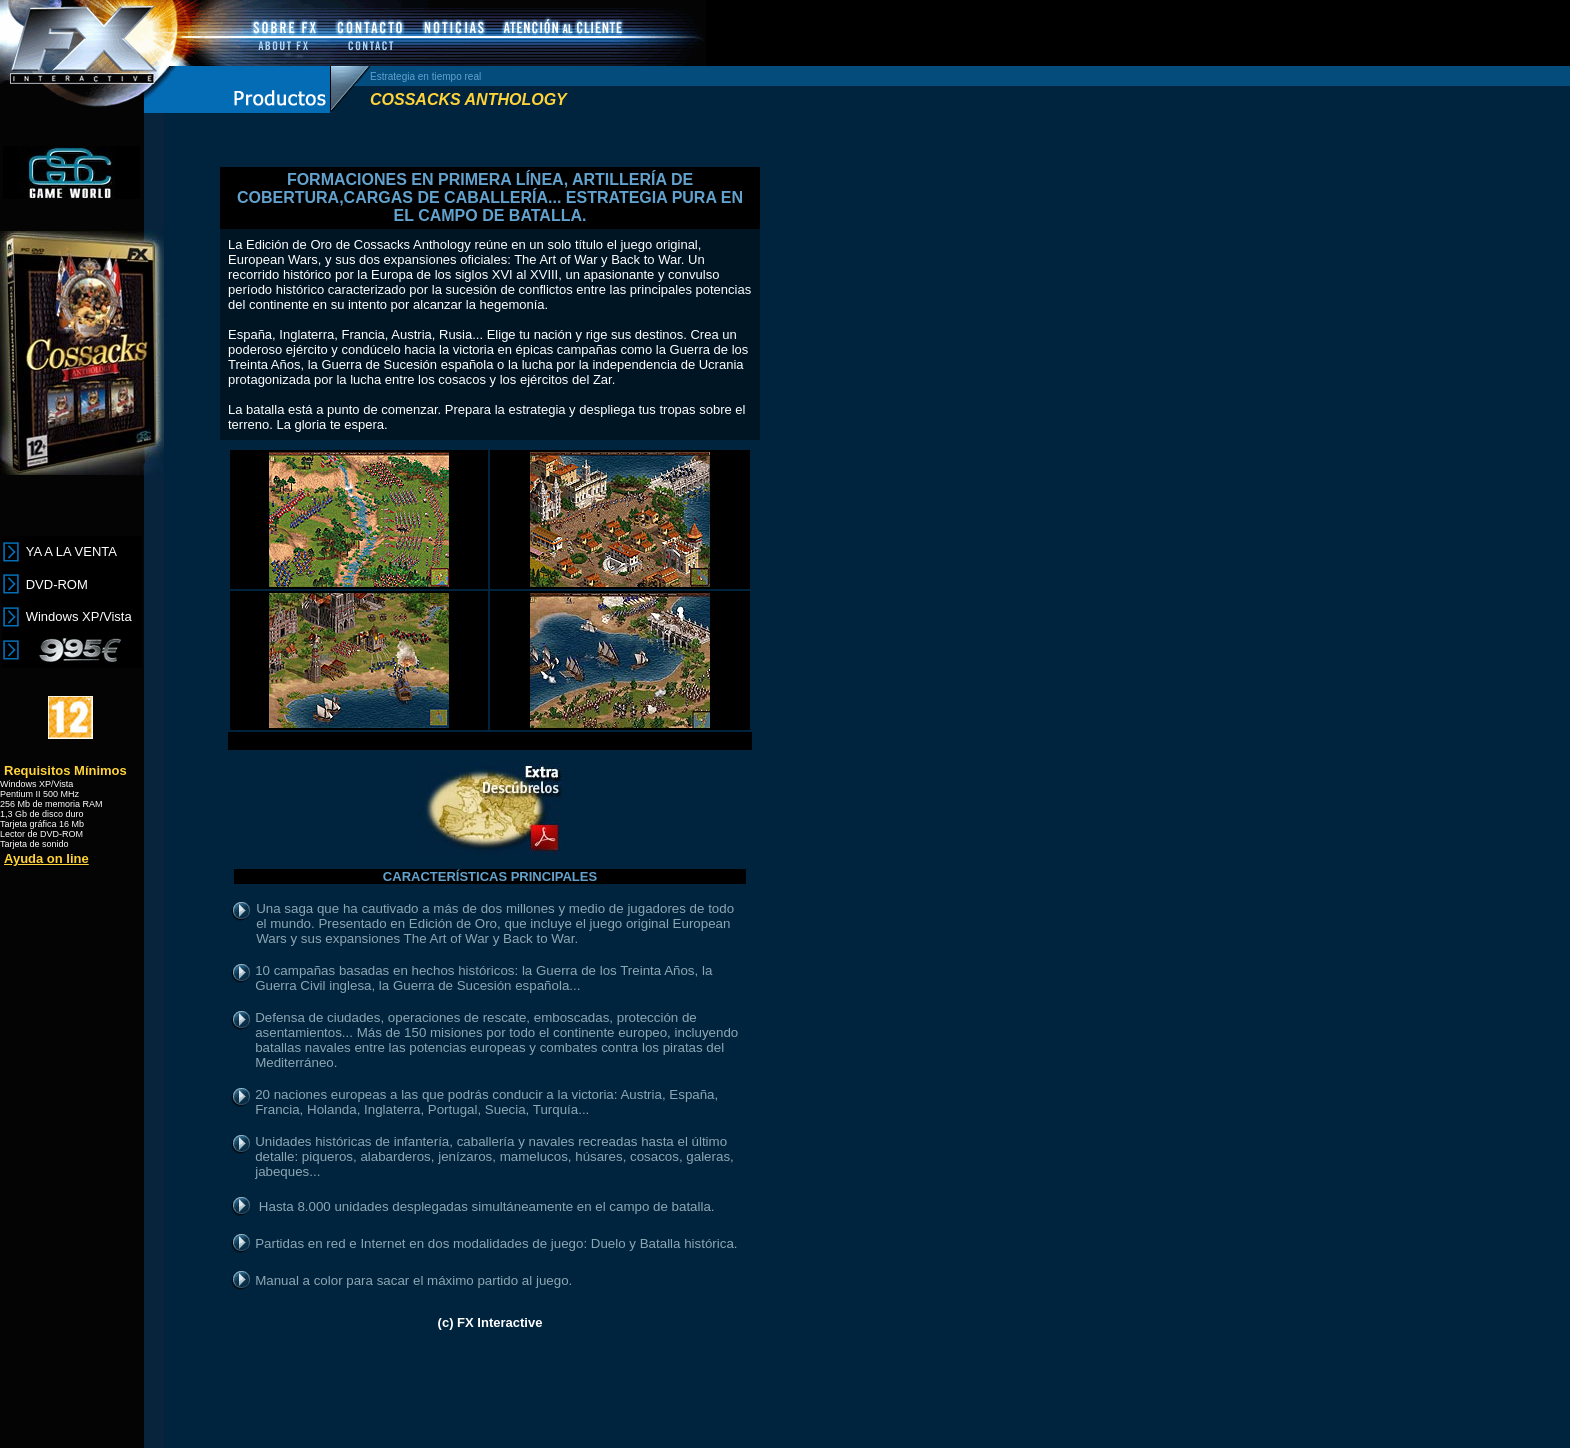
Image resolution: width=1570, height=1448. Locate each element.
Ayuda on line (46, 858)
